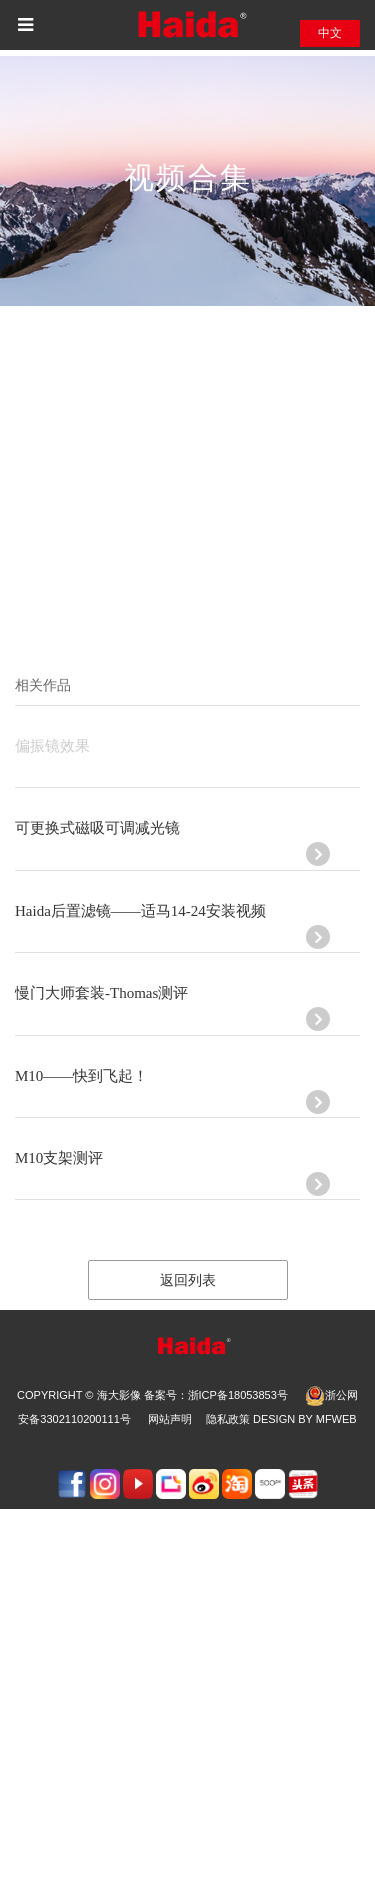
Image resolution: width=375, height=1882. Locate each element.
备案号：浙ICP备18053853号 (216, 1395)
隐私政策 (228, 1419)
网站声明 (170, 1419)
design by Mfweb (305, 1419)
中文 (330, 33)
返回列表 (188, 1280)
